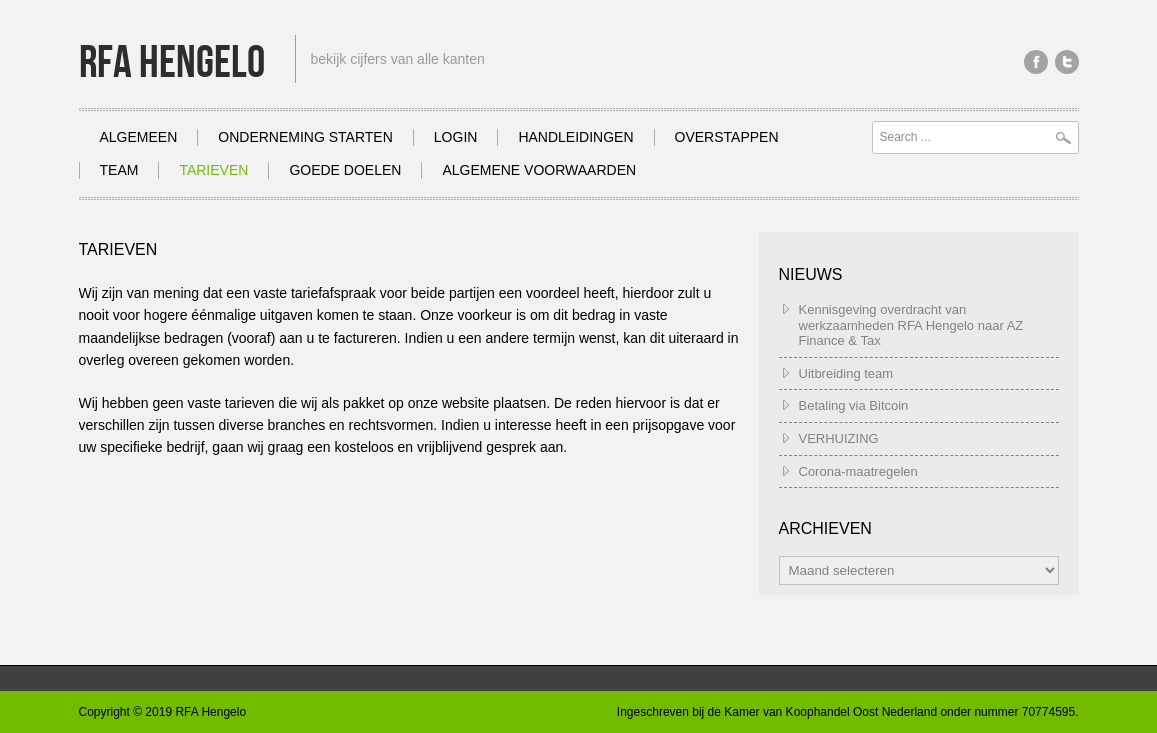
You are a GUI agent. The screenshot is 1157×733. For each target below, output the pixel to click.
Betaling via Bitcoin (854, 405)
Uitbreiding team (846, 373)
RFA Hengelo (172, 63)
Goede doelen (345, 170)
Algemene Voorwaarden (539, 170)
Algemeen (139, 137)
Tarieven (213, 170)
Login (456, 137)
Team (119, 170)
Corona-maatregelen (858, 471)
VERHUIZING (839, 438)
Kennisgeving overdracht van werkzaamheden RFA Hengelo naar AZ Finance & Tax (911, 325)
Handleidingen (575, 137)
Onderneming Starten (305, 137)
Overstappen (727, 137)
